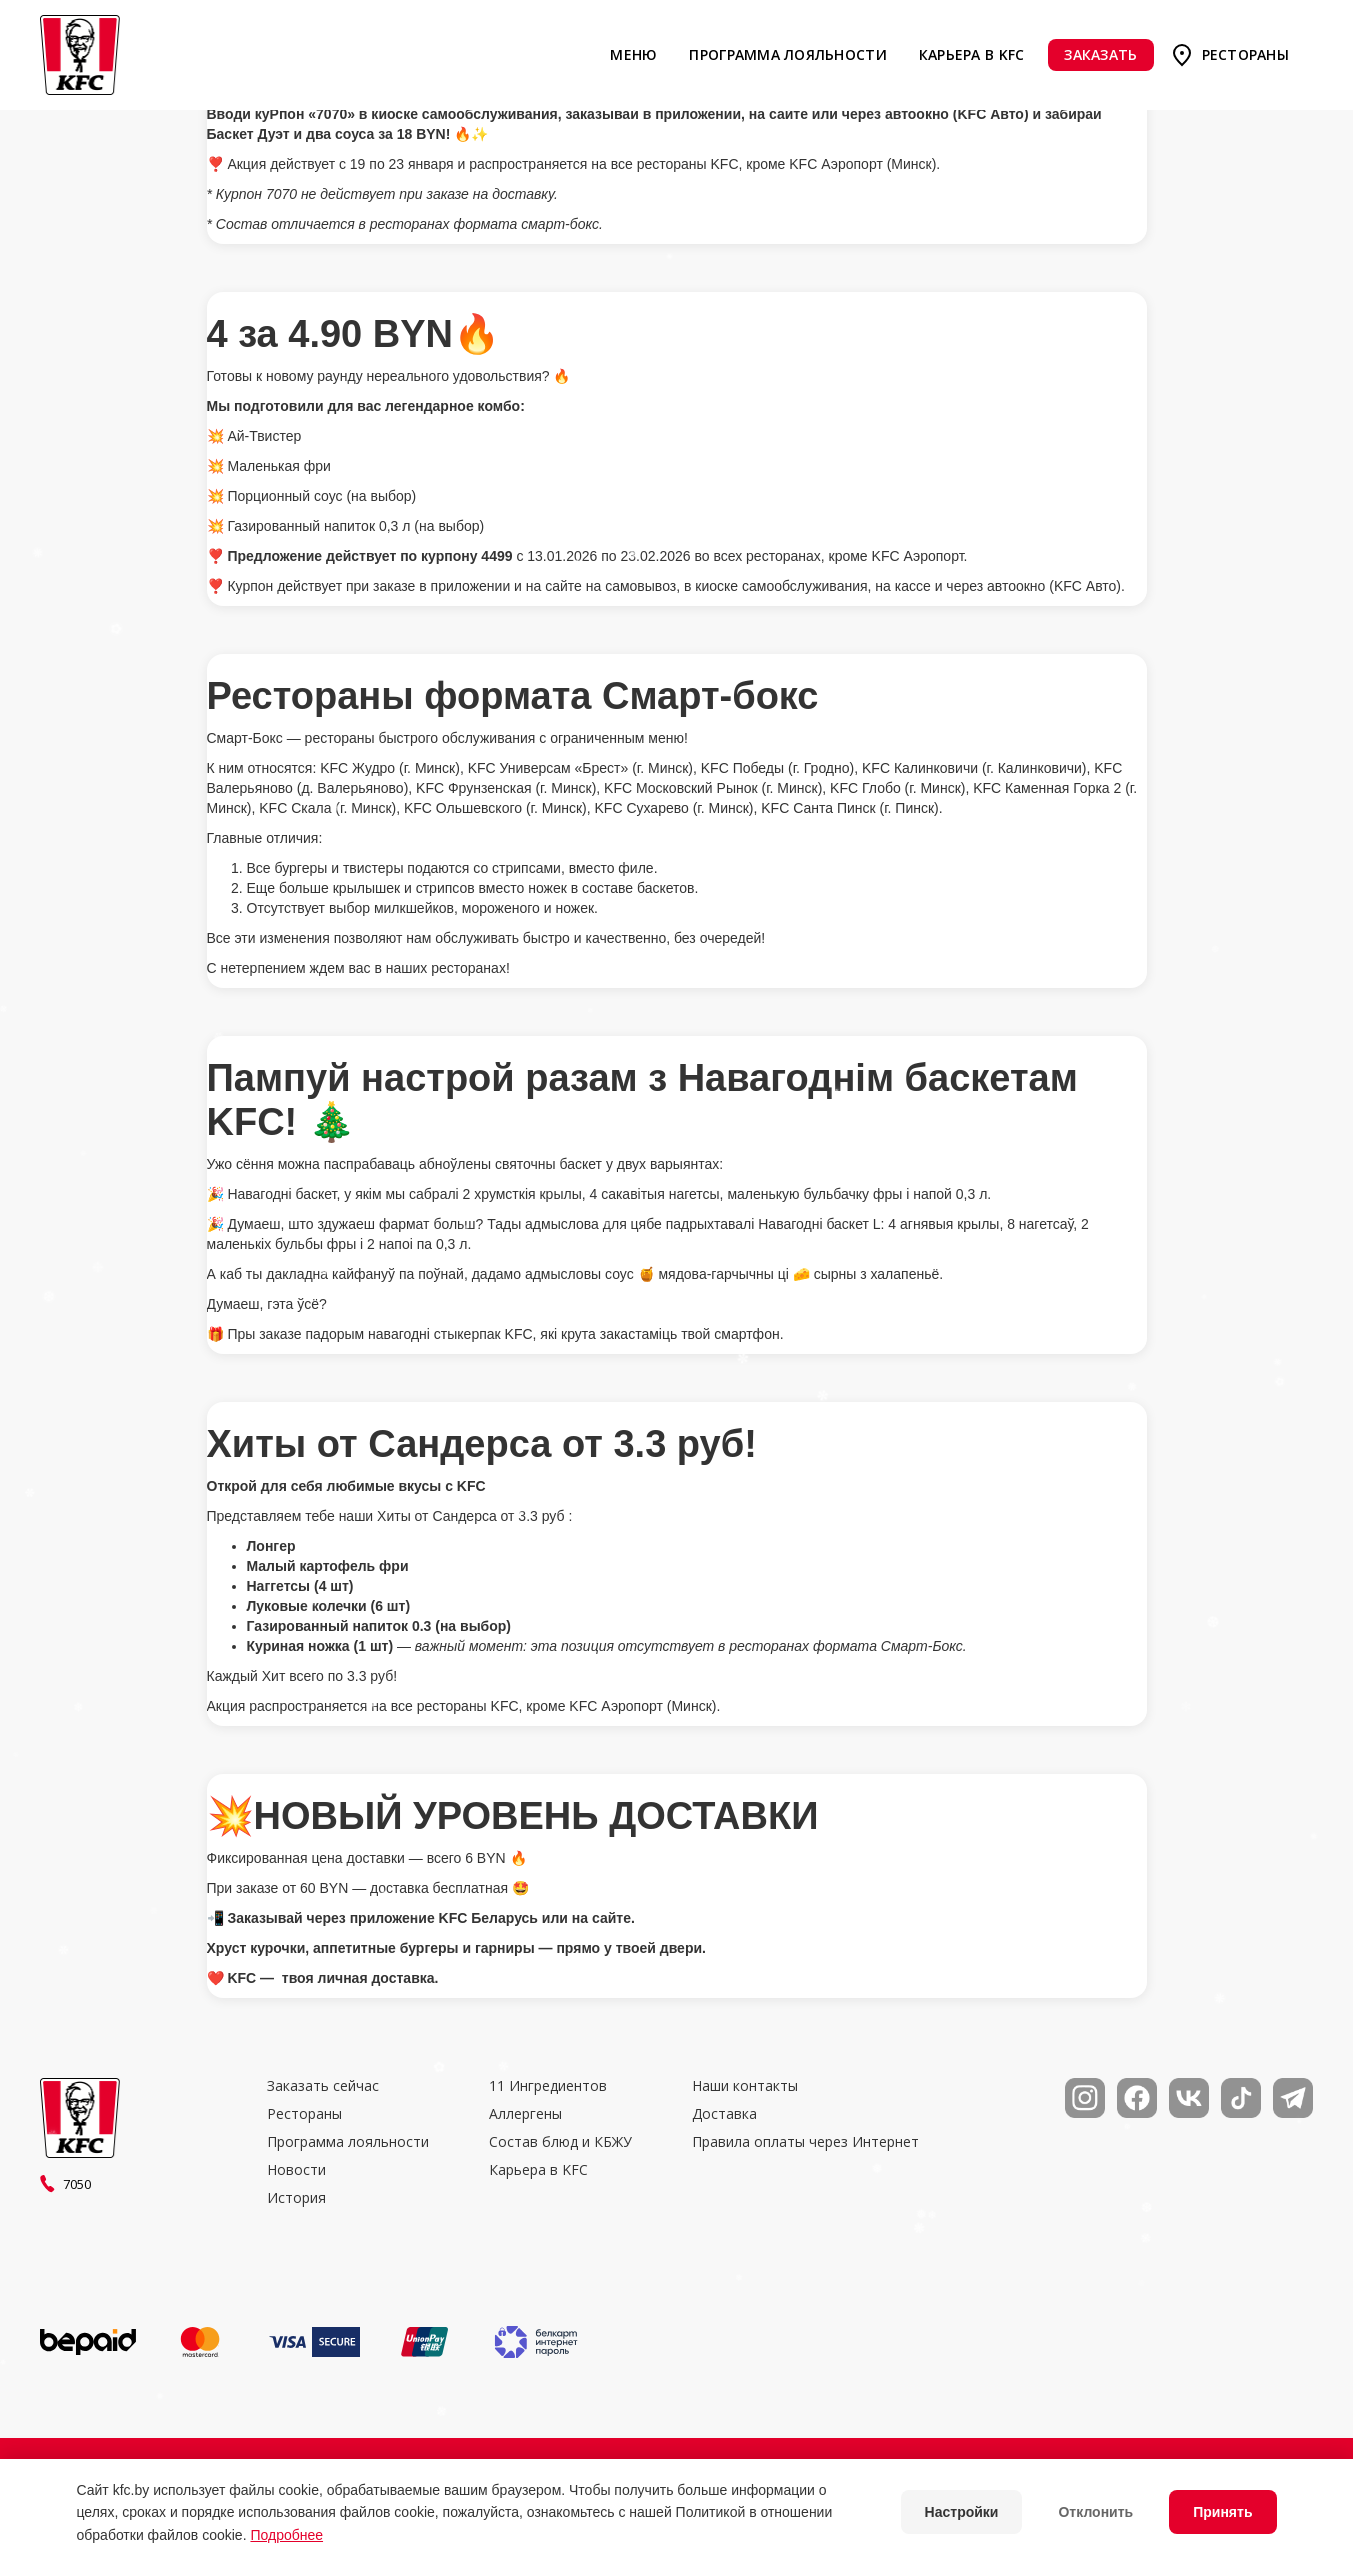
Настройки (962, 2512)
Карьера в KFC (972, 54)
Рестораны (1245, 54)
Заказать (1100, 54)
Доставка (724, 2114)
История (296, 2198)
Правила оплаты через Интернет (805, 2142)
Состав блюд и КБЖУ (560, 2142)
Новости (296, 2170)
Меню (633, 54)
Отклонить (1095, 2512)
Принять (1222, 2512)
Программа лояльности (787, 54)
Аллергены (525, 2114)
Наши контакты (745, 2086)
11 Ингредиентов (548, 2086)
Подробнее (286, 2535)
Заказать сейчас (323, 2086)
